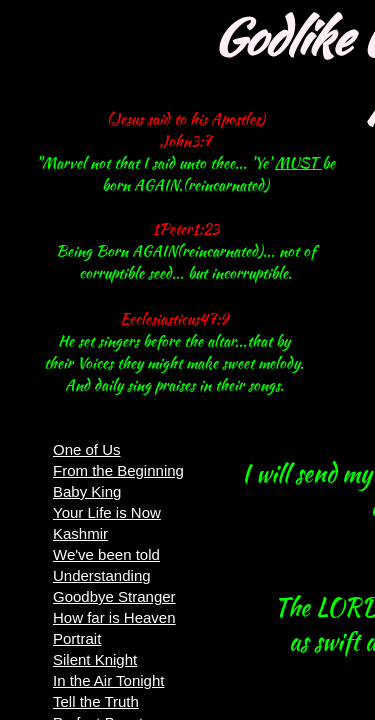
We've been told (106, 554)
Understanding (102, 575)
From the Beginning (118, 470)
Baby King (87, 491)
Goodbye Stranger (114, 596)
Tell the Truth (96, 701)
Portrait (77, 638)
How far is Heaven (114, 617)
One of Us (87, 449)
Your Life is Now (107, 512)
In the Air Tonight (108, 680)
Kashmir (80, 533)
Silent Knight (95, 659)
